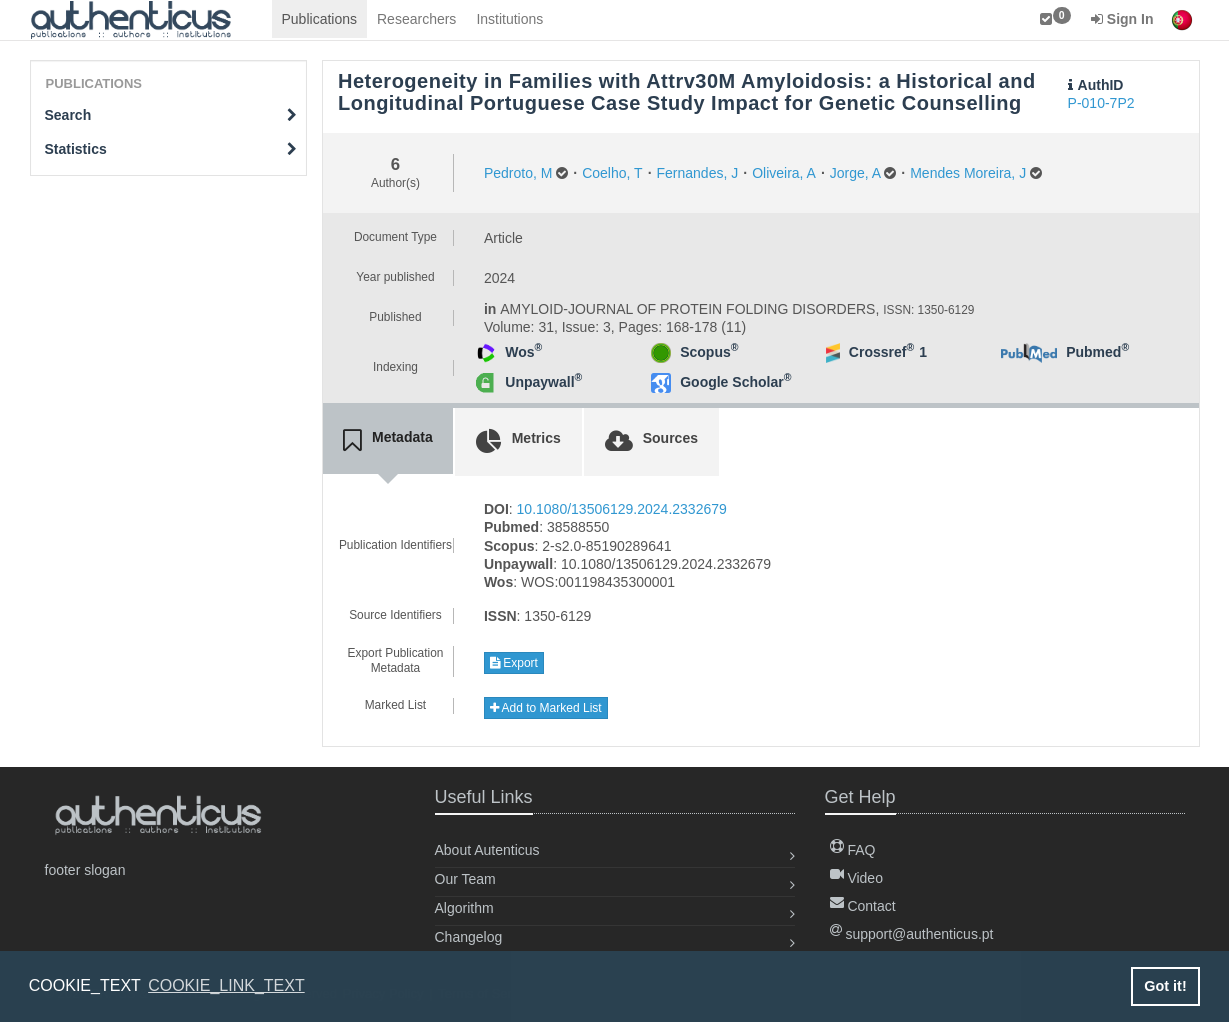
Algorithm (464, 908)
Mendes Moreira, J (968, 173)
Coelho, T (612, 173)
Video (856, 878)
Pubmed (1097, 352)
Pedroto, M (518, 173)
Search (171, 115)
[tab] (388, 441)
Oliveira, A (784, 173)
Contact (863, 906)
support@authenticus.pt (912, 934)
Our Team (465, 879)
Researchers (416, 19)
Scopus (709, 352)
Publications (320, 19)
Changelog (469, 937)
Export (514, 663)
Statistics (171, 149)
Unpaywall (543, 382)
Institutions (509, 19)
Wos (523, 352)
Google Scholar (735, 382)
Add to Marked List (546, 708)
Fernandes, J (698, 173)
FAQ (853, 850)
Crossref (881, 352)
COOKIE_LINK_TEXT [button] (226, 985)
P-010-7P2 (1101, 103)
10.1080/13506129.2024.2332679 (622, 509)
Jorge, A (855, 173)
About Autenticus (487, 850)
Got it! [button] (1165, 986)
